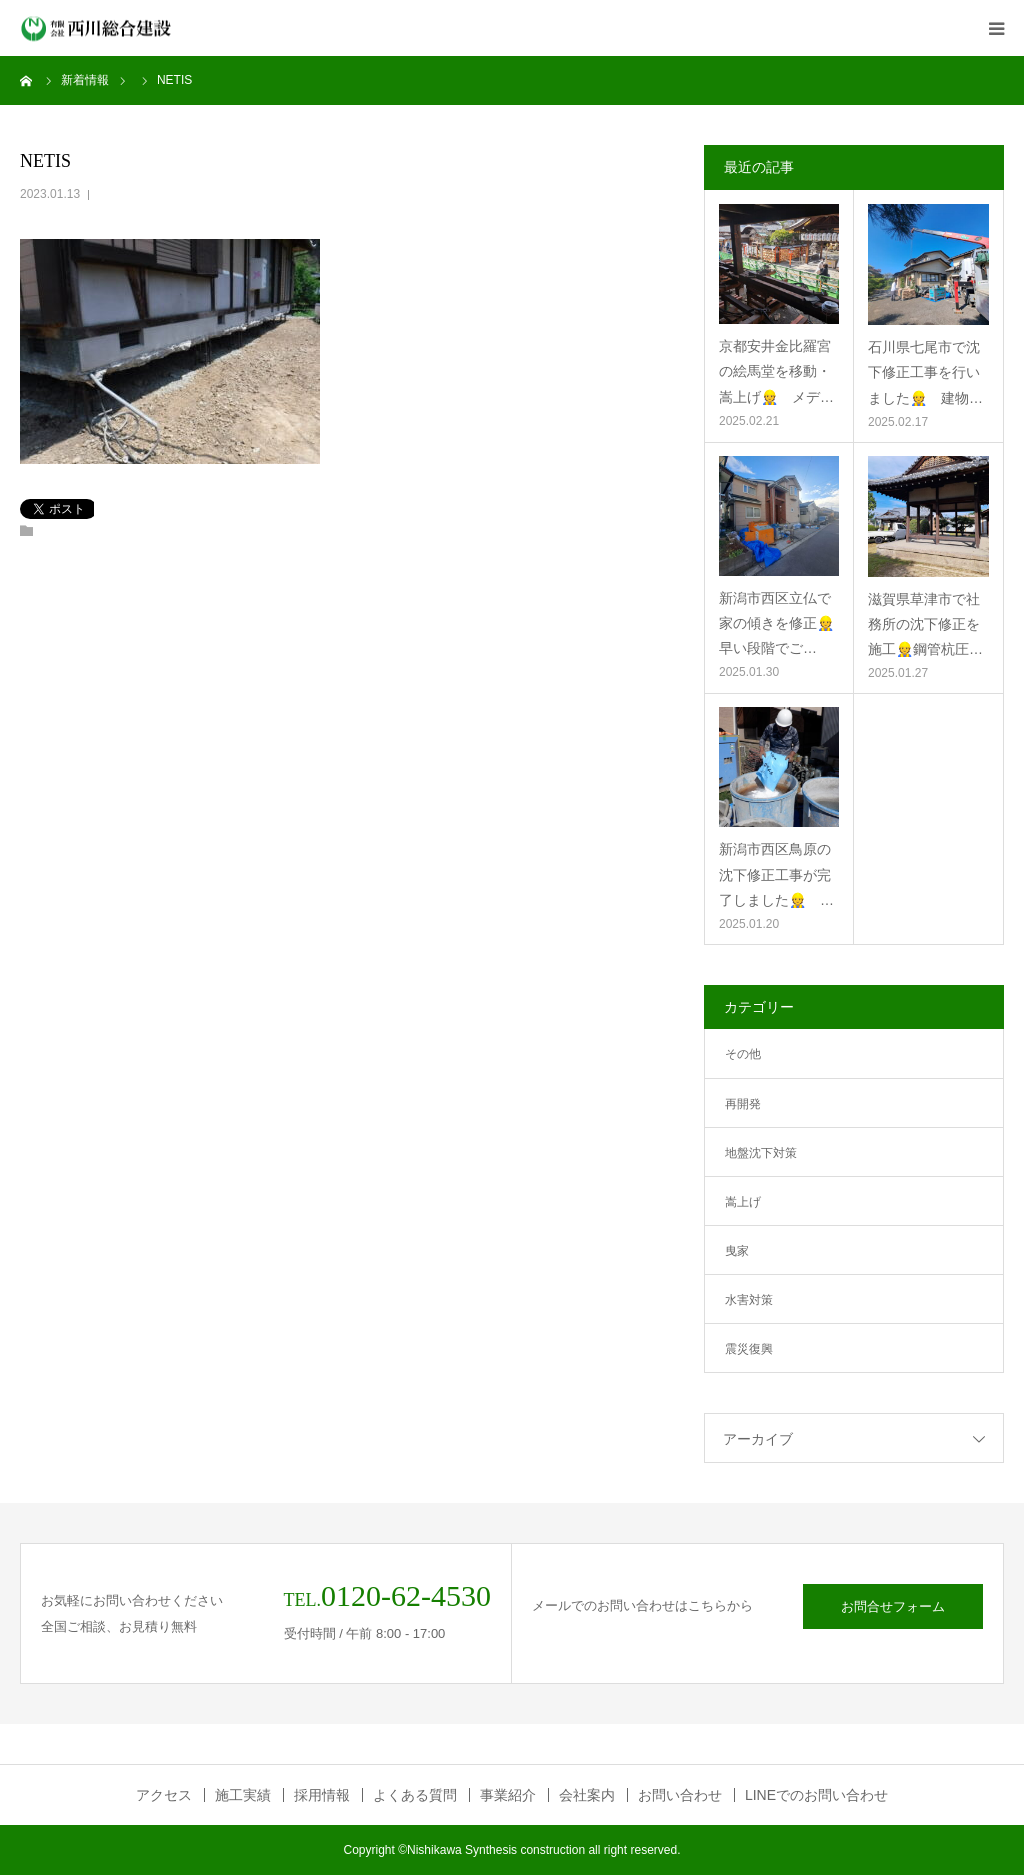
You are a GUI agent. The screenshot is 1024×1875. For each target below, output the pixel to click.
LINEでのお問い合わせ (816, 1795)
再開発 (743, 1104)
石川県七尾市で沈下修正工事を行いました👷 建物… (925, 372)
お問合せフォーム (893, 1606)
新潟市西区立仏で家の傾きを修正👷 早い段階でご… (779, 623)
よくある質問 (415, 1795)
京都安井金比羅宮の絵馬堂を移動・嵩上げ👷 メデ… (776, 371)
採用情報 (322, 1795)
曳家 (737, 1251)
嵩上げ (743, 1202)
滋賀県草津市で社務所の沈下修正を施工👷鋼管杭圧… (925, 624)
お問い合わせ (680, 1795)
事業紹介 (508, 1795)
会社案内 (587, 1795)
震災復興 (749, 1349)
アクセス (164, 1795)
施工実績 (243, 1795)
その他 (743, 1054)
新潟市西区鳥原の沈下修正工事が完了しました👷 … (776, 874)
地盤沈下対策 (761, 1153)
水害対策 (749, 1300)
